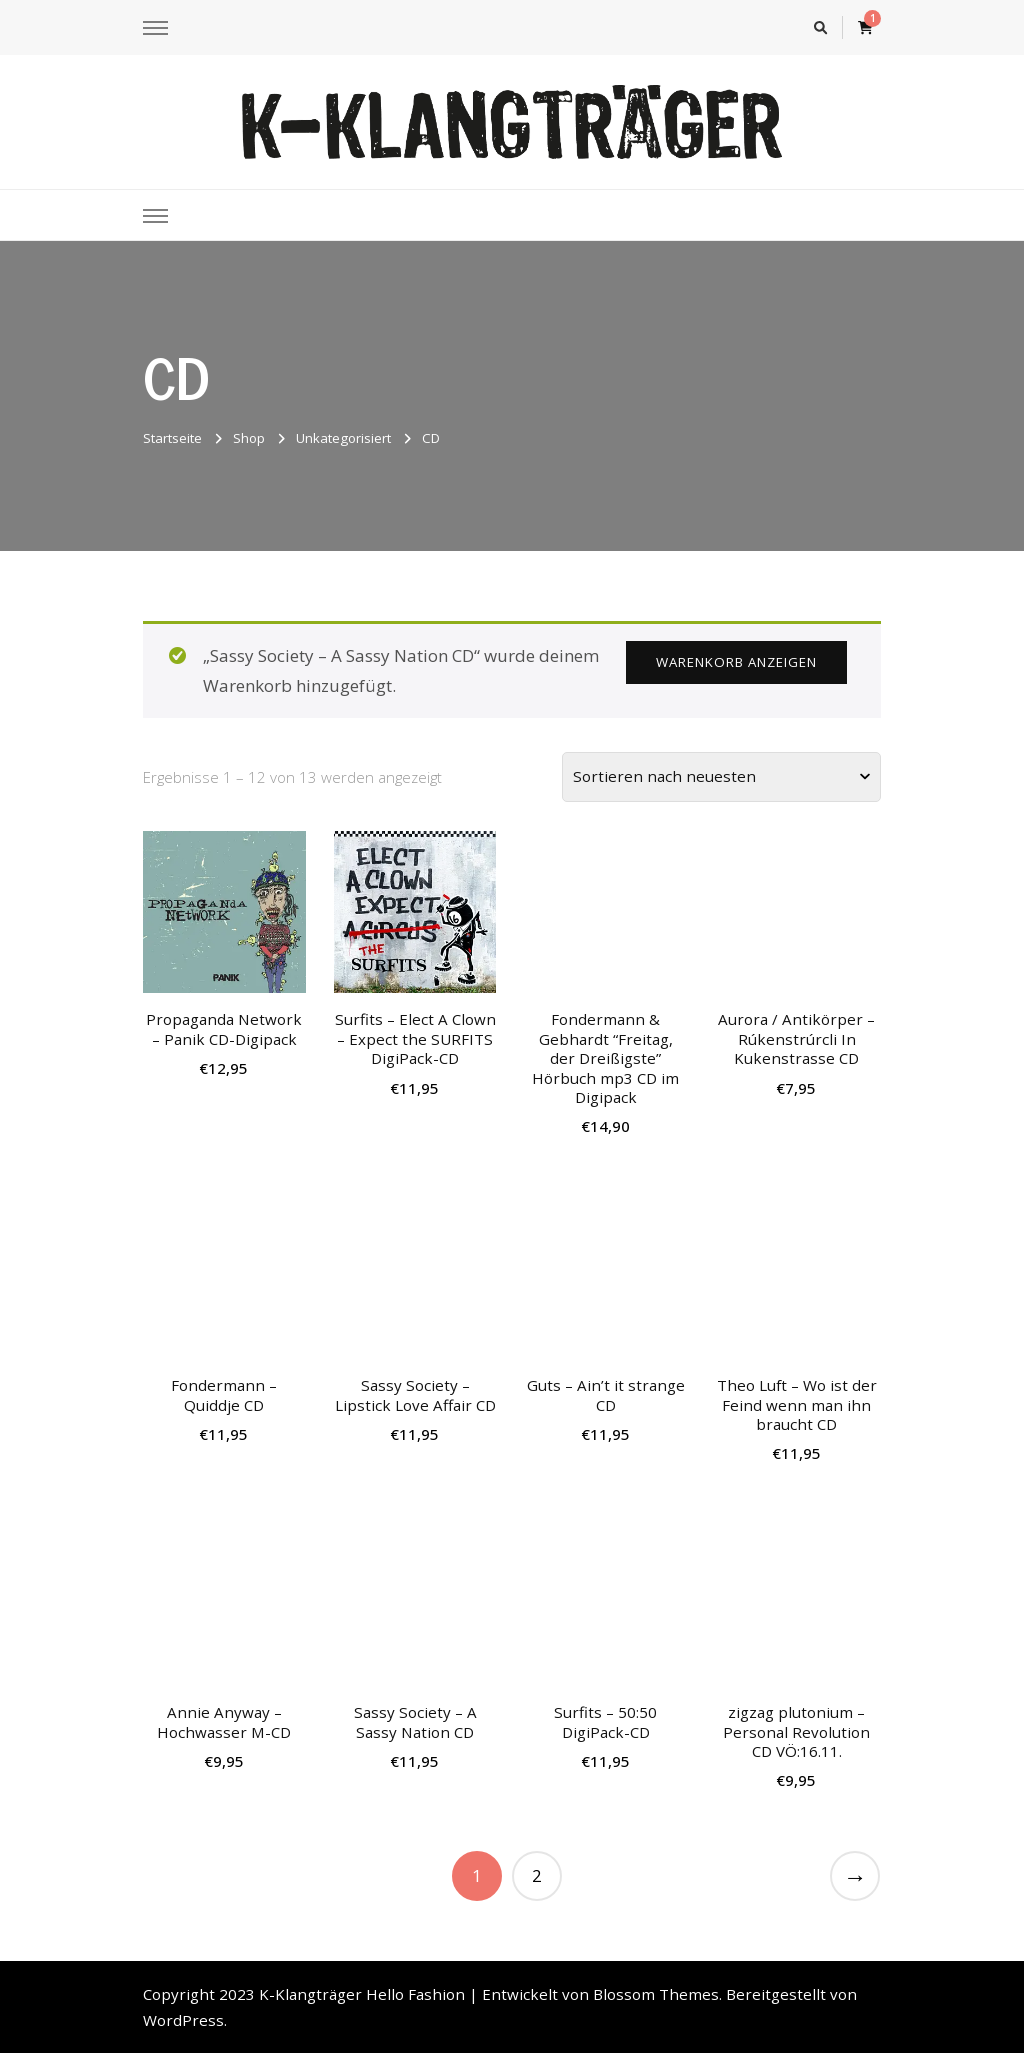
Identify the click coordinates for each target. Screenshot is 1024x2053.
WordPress (183, 2020)
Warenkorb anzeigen (736, 662)
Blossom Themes (656, 1994)
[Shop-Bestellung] (721, 777)
